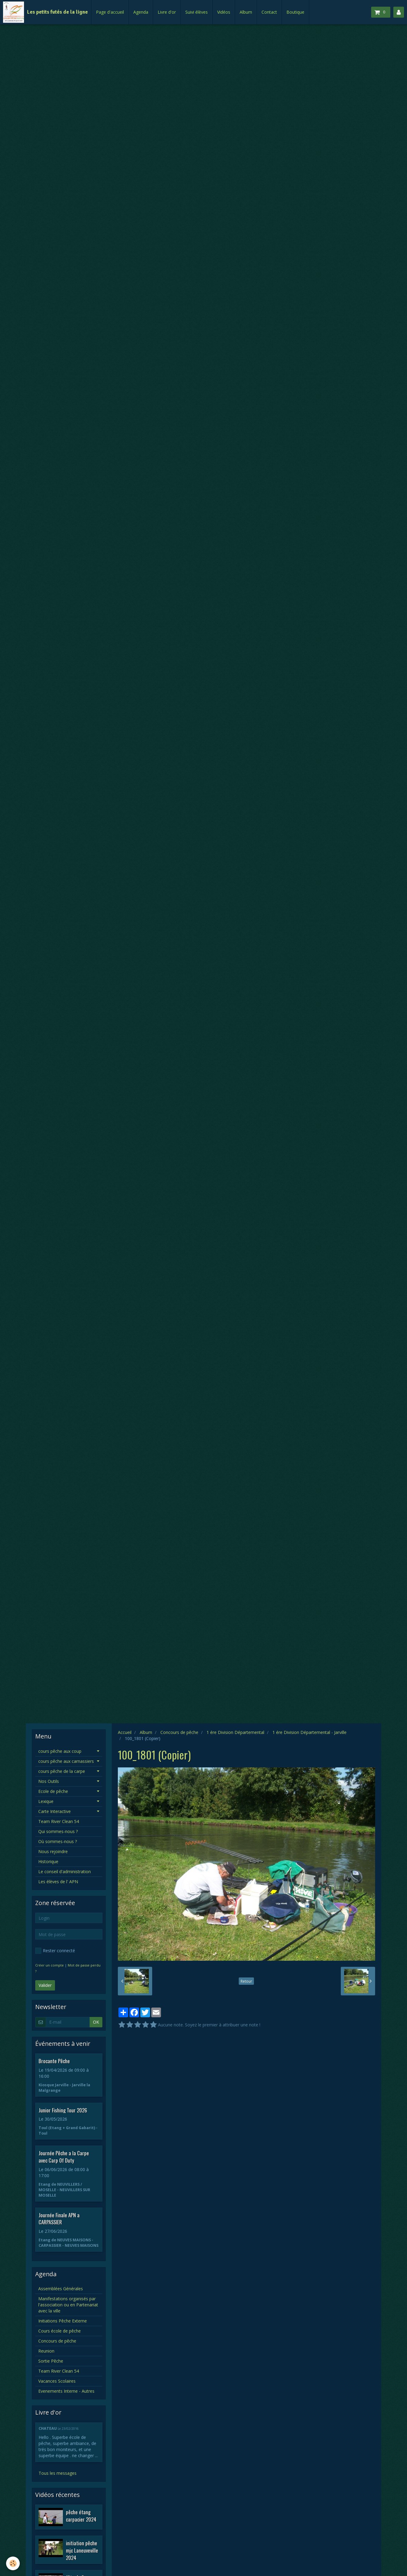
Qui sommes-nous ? (58, 1831)
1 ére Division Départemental (235, 1732)
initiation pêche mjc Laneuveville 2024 (82, 2550)
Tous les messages (58, 2473)
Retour (246, 1981)
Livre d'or (167, 12)
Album (246, 12)
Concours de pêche (179, 1732)
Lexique (45, 1801)
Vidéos (223, 12)
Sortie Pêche (50, 2361)
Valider (45, 1985)
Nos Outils (48, 1781)
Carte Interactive (54, 1811)
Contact (269, 12)
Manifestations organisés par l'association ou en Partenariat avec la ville (68, 2305)
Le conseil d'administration (64, 1871)
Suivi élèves (196, 12)
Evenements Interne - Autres (66, 2391)
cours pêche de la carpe (61, 1771)
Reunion (46, 2351)
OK (96, 2022)
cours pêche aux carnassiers (66, 1761)
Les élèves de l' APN (58, 1881)
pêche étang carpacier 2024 (81, 2515)
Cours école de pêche (59, 2331)
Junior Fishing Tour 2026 (63, 2110)
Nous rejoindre (53, 1851)
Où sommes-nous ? (57, 1841)
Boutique (295, 12)
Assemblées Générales (60, 2288)
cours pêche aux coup (59, 1751)
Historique (48, 1861)
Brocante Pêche (54, 2061)
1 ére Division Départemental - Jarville (309, 1732)
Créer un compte (49, 1965)
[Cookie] (13, 2563)
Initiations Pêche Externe (62, 2321)
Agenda (140, 12)
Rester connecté (55, 1951)
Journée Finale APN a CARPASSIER (59, 2218)
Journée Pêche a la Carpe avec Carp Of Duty (64, 2156)
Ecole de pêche (53, 1791)
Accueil (125, 1732)
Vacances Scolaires (57, 2381)
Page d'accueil (110, 12)
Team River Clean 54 (58, 1821)
